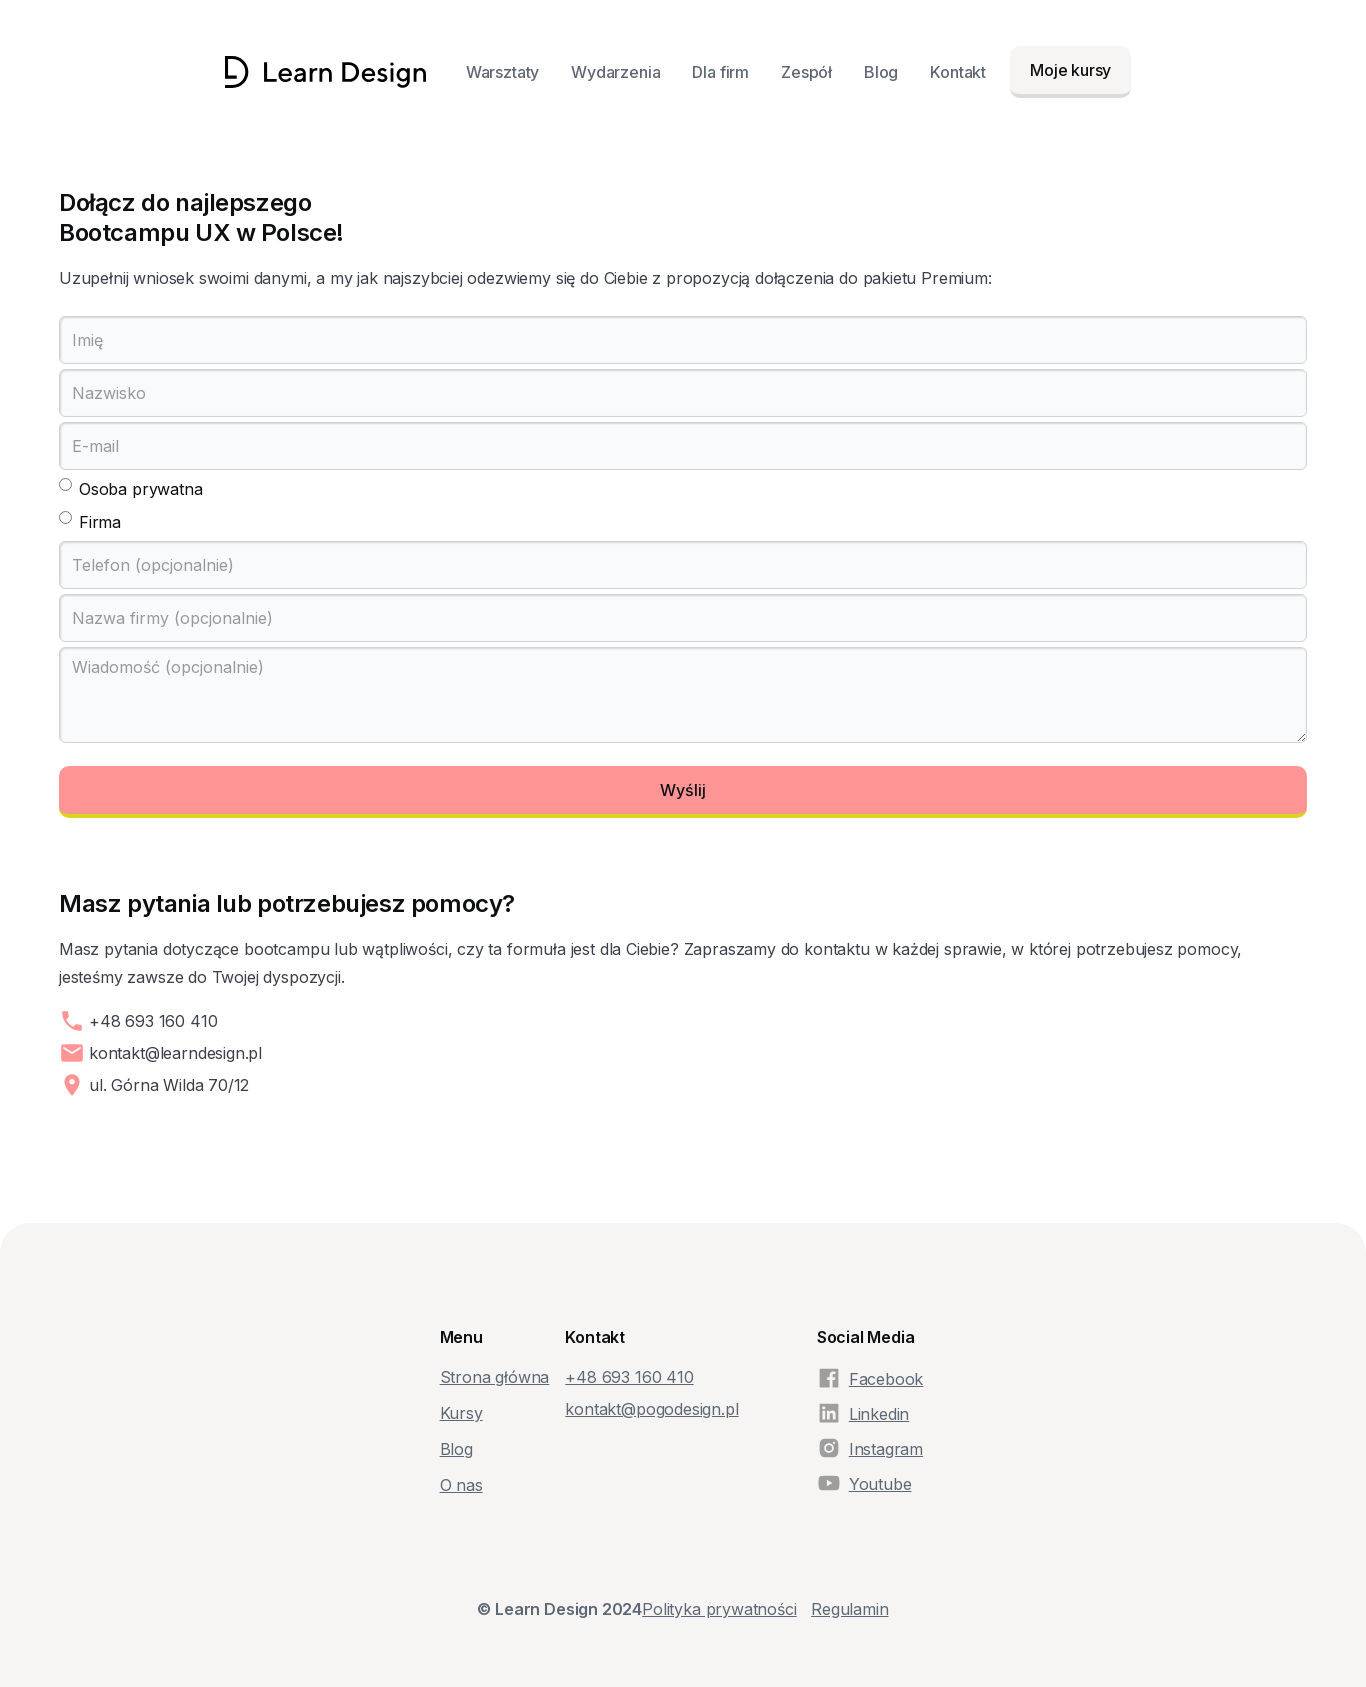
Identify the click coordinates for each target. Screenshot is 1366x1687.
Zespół (806, 72)
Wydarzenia (615, 72)
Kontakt (958, 72)
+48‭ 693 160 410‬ (629, 1377)
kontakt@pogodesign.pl (651, 1409)
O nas (461, 1485)
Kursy (461, 1413)
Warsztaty (502, 72)
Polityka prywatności (719, 1609)
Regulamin (849, 1609)
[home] (325, 72)
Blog (881, 72)
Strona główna (495, 1377)
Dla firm (720, 72)
